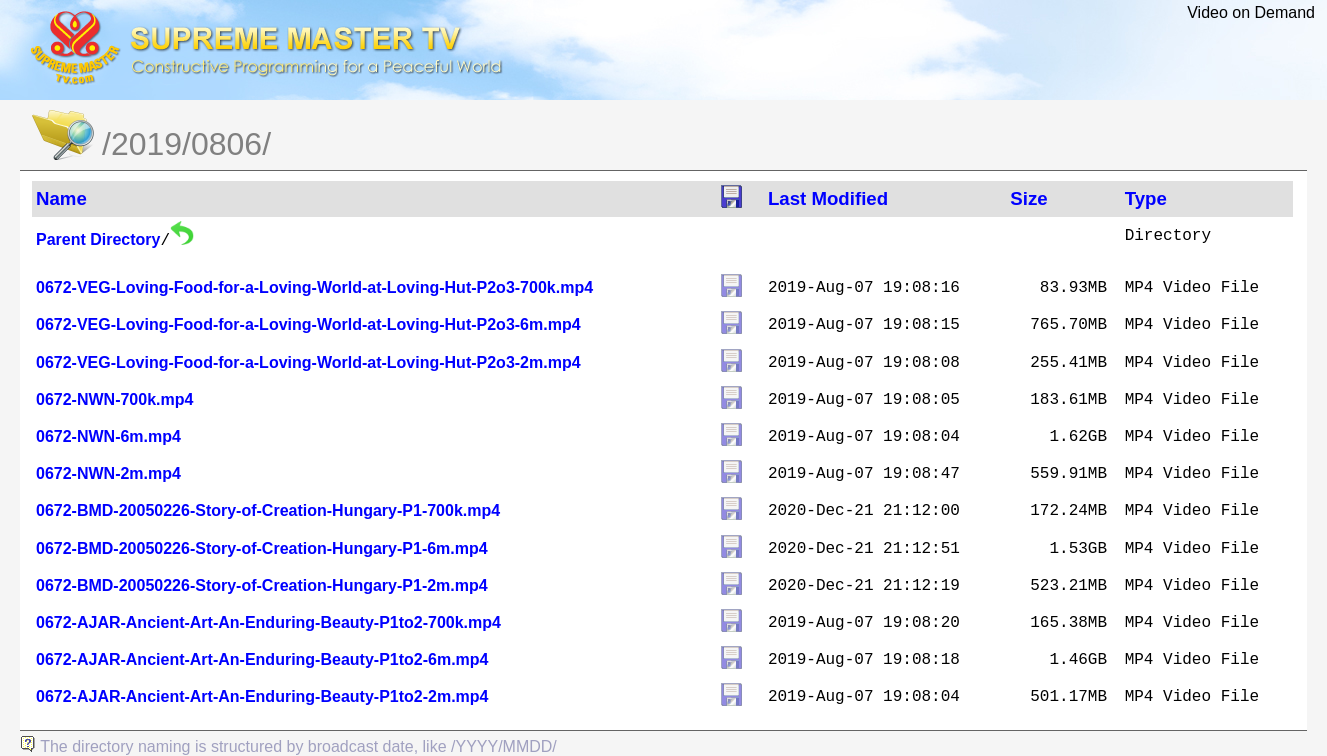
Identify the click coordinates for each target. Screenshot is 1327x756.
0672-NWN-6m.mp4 (108, 436)
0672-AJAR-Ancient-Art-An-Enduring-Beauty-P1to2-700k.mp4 (268, 622)
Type (1146, 198)
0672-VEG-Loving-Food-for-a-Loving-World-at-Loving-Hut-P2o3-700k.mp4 (314, 287)
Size (1028, 198)
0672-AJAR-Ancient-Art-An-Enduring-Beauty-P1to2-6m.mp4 (262, 659)
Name (61, 198)
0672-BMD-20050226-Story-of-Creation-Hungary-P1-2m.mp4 (262, 585)
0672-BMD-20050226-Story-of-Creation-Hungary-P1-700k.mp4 (268, 510)
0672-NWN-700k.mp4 (114, 399)
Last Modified (828, 198)
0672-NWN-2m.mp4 (108, 473)
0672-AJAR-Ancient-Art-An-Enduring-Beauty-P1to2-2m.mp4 (262, 696)
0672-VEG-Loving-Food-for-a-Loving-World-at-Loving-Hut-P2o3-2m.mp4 (308, 362)
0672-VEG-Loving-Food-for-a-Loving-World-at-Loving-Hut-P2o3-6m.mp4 (308, 324)
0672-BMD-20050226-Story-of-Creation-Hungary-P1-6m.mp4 (262, 548)
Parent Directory (98, 239)
